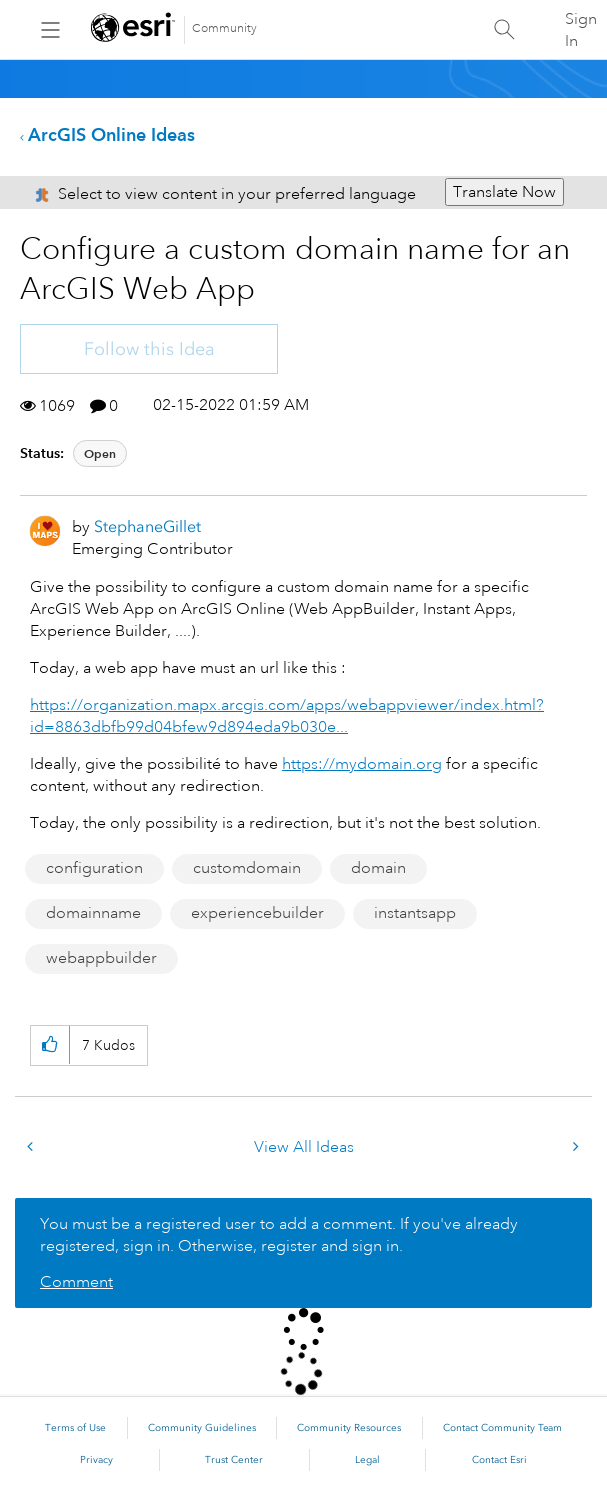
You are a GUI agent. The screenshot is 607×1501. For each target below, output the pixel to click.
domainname (93, 913)
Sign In (581, 30)
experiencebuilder (257, 913)
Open (100, 453)
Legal (367, 1460)
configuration (94, 868)
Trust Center (234, 1460)
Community (224, 28)
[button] (49, 1045)
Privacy (96, 1460)
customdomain (247, 868)
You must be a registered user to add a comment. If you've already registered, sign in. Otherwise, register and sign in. (279, 1235)
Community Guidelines (202, 1428)
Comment (76, 1282)
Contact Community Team (502, 1428)
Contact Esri (499, 1460)
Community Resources (349, 1428)
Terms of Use (75, 1428)
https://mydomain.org (362, 764)
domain (378, 868)
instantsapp (415, 913)
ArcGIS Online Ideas (111, 134)
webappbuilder (101, 958)
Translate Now (504, 192)
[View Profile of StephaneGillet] (147, 526)
